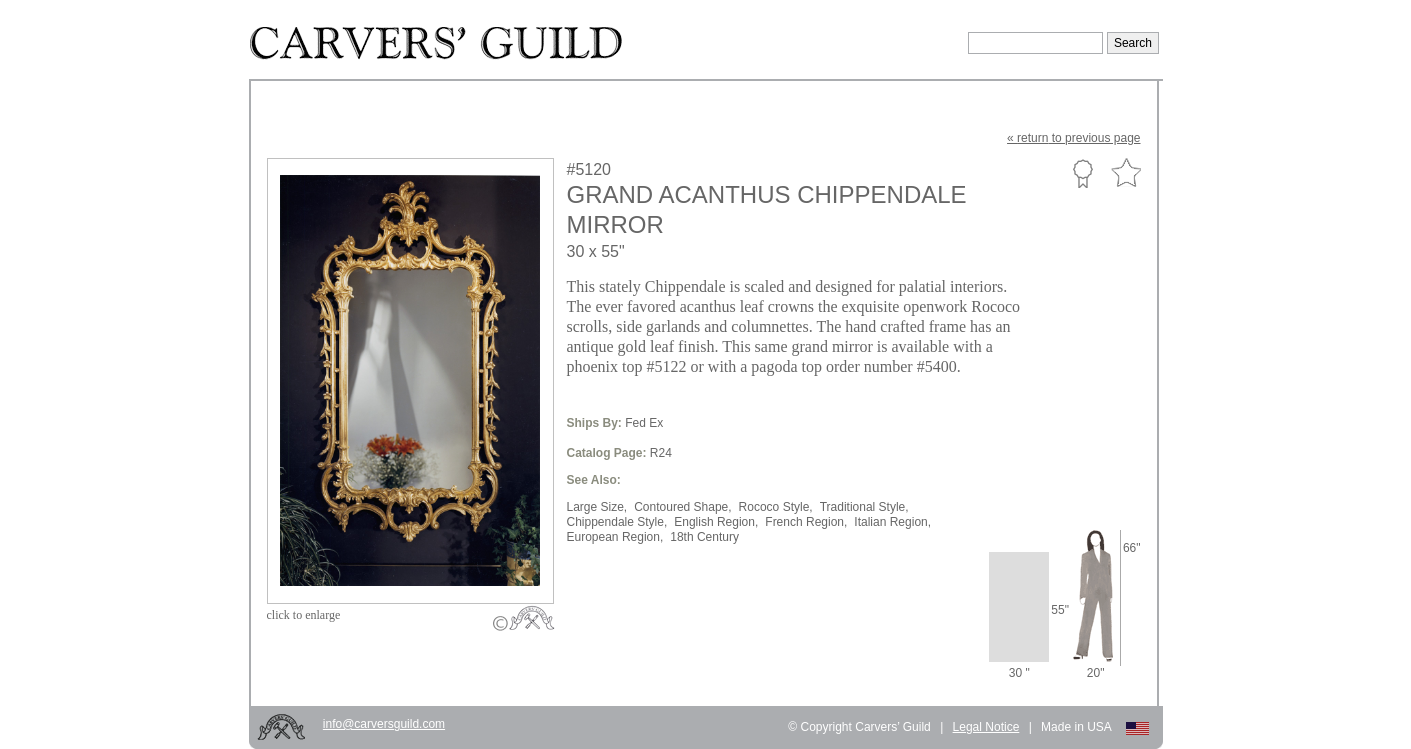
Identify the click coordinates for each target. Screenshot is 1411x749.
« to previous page (1073, 138)
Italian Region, (892, 522)
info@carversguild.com (384, 724)
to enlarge (304, 615)
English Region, (716, 522)
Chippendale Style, (617, 522)
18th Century (704, 537)
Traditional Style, (864, 507)
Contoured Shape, (682, 507)
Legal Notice (986, 727)
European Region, (615, 537)
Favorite (1126, 173)
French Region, (806, 522)
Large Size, (597, 507)
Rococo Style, (776, 507)
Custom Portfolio (1082, 173)
